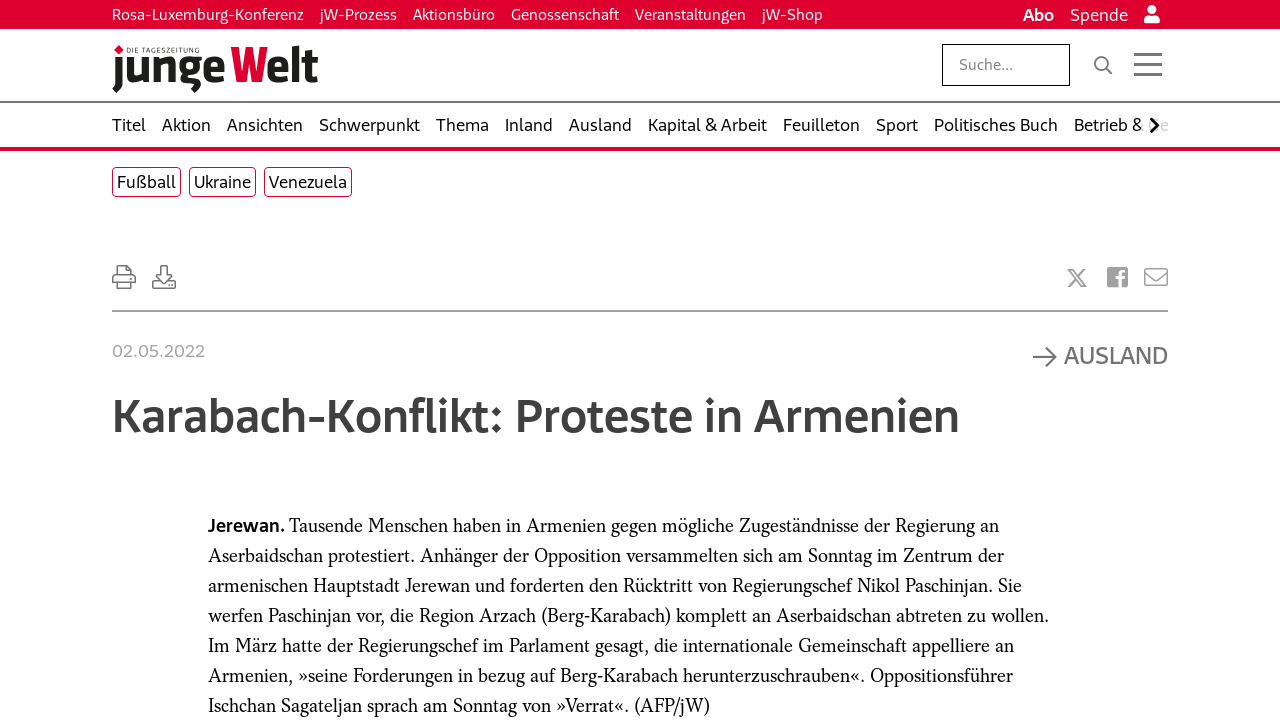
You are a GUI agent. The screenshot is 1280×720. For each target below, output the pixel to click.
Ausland (1116, 355)
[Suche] (1103, 65)
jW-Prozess (358, 14)
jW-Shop (792, 14)
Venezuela (308, 182)
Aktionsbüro (454, 14)
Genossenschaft (565, 14)
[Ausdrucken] (124, 277)
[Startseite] (215, 69)
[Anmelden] (1152, 15)
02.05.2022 (158, 351)
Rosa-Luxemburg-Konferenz (208, 14)
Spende (1099, 15)
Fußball (146, 182)
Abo (1038, 15)
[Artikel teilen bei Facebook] (1117, 277)
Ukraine (222, 182)
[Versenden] (1156, 277)
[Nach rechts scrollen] (1154, 125)
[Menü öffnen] (1148, 65)
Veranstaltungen (690, 14)
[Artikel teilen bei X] (1077, 278)
